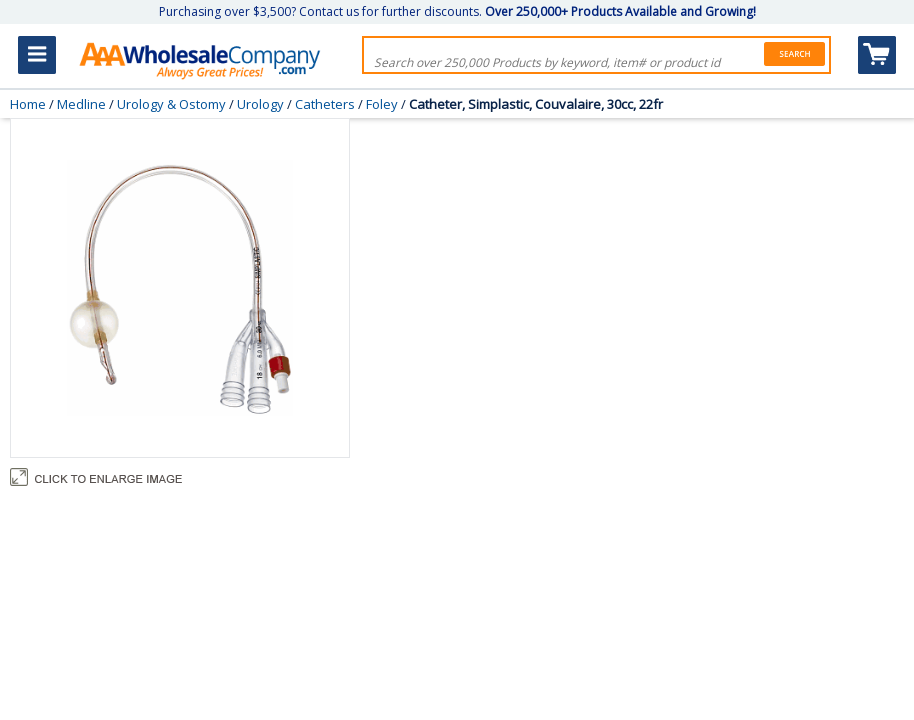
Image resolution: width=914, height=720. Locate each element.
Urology (260, 104)
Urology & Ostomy (171, 104)
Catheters (325, 104)
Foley (382, 104)
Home (28, 104)
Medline (81, 104)
